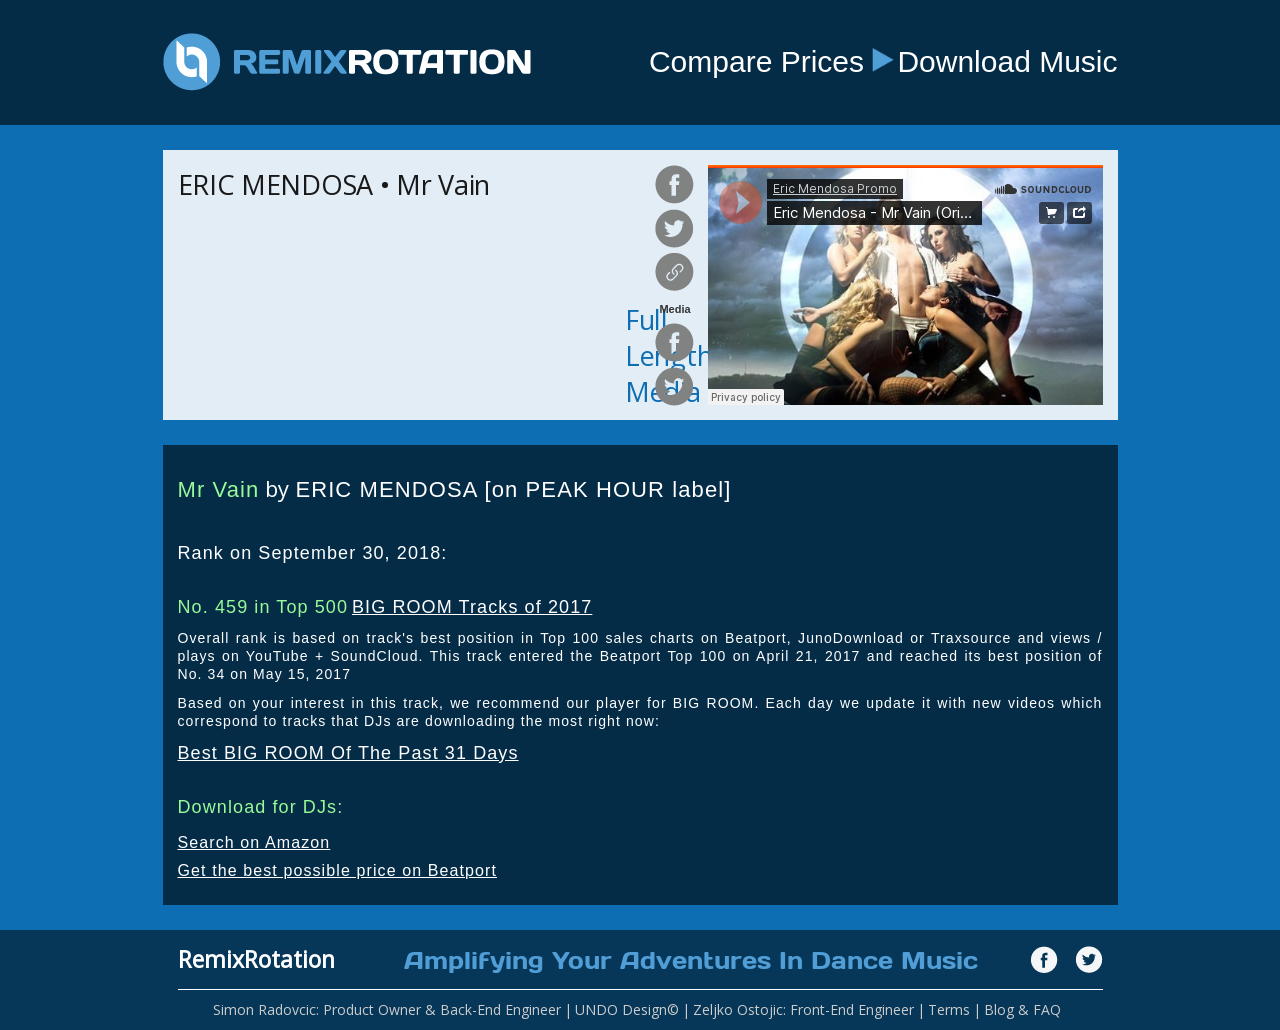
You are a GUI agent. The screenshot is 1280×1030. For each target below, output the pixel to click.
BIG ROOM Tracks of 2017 (472, 607)
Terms (949, 1009)
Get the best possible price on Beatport (338, 870)
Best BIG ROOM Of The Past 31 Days (348, 753)
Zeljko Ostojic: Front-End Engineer (803, 1009)
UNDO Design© (627, 1009)
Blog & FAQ (1022, 1009)
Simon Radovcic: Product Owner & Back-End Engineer (387, 1009)
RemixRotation (256, 959)
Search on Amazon (254, 842)
